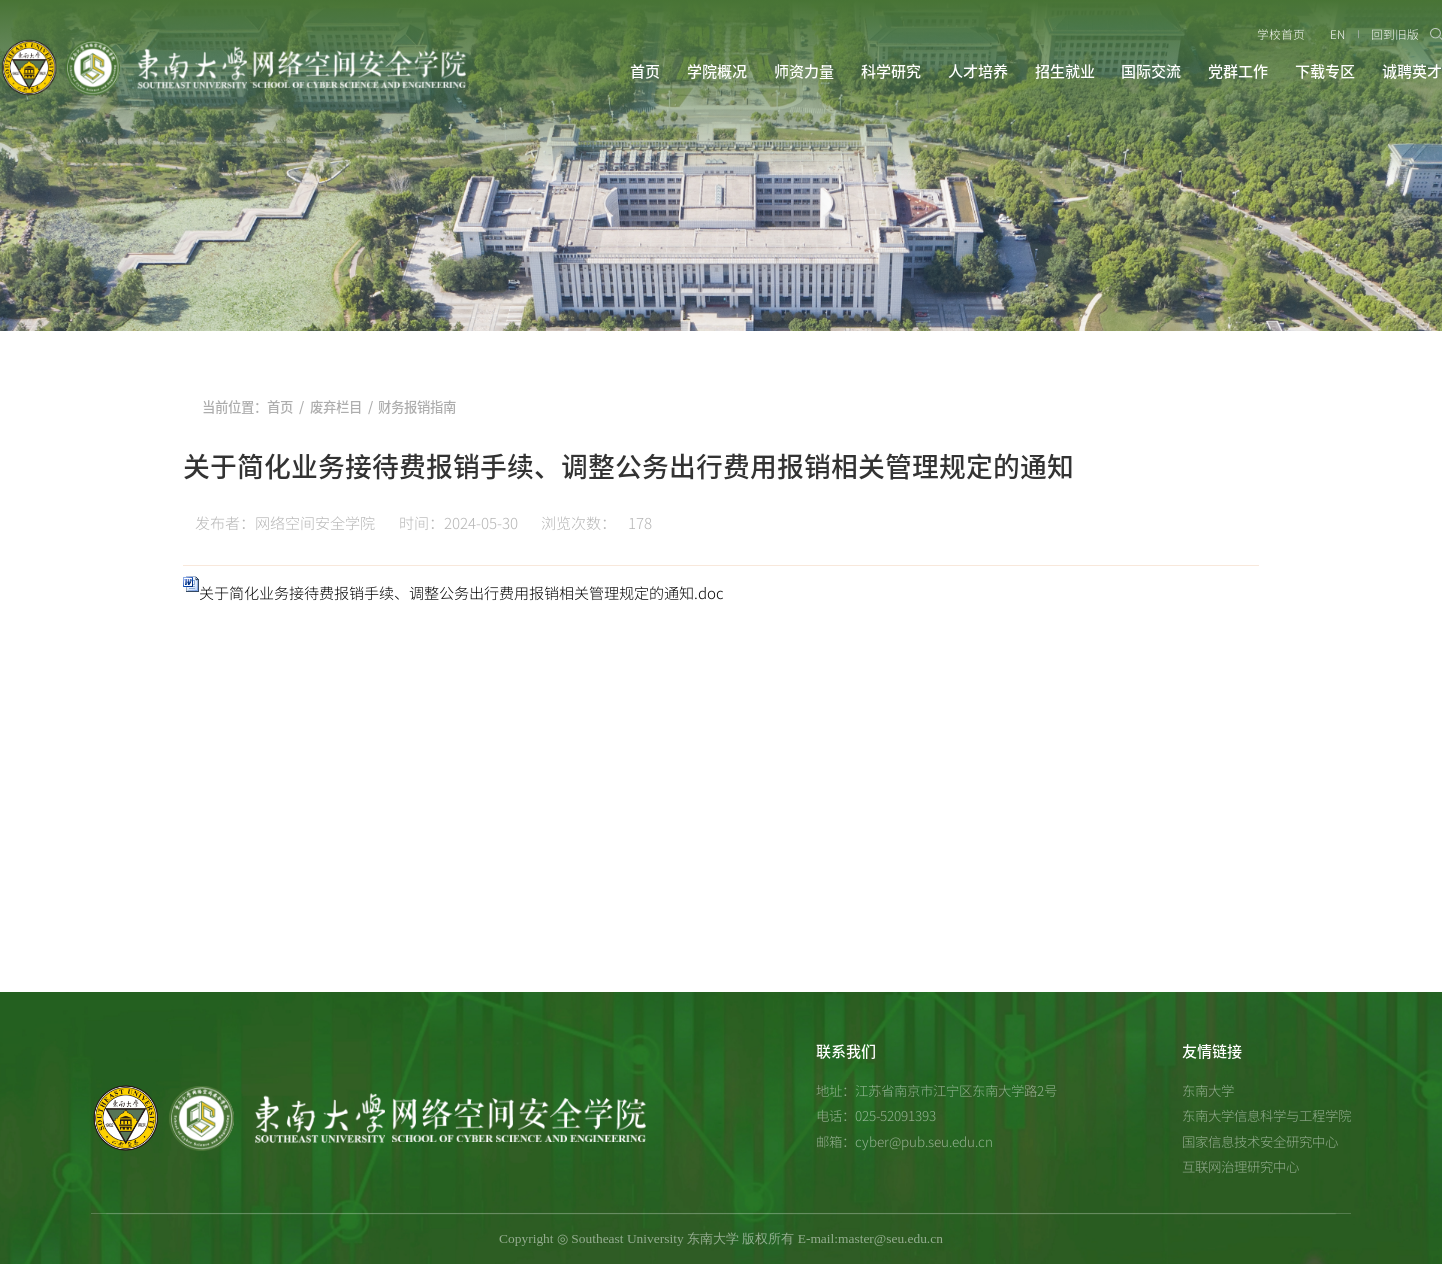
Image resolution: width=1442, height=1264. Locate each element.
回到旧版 (1395, 34)
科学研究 (891, 71)
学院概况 (717, 71)
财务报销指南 (417, 407)
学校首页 (1281, 34)
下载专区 (1325, 71)
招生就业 (1065, 71)
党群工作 (1238, 71)
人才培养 (978, 71)
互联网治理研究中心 (1240, 1166)
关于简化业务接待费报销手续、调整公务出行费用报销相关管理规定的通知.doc (461, 592)
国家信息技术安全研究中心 (1260, 1141)
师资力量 (804, 71)
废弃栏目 (336, 407)
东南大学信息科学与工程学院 (1266, 1115)
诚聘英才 (1412, 71)
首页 (645, 71)
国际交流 (1151, 71)
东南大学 (1208, 1090)
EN (1337, 34)
